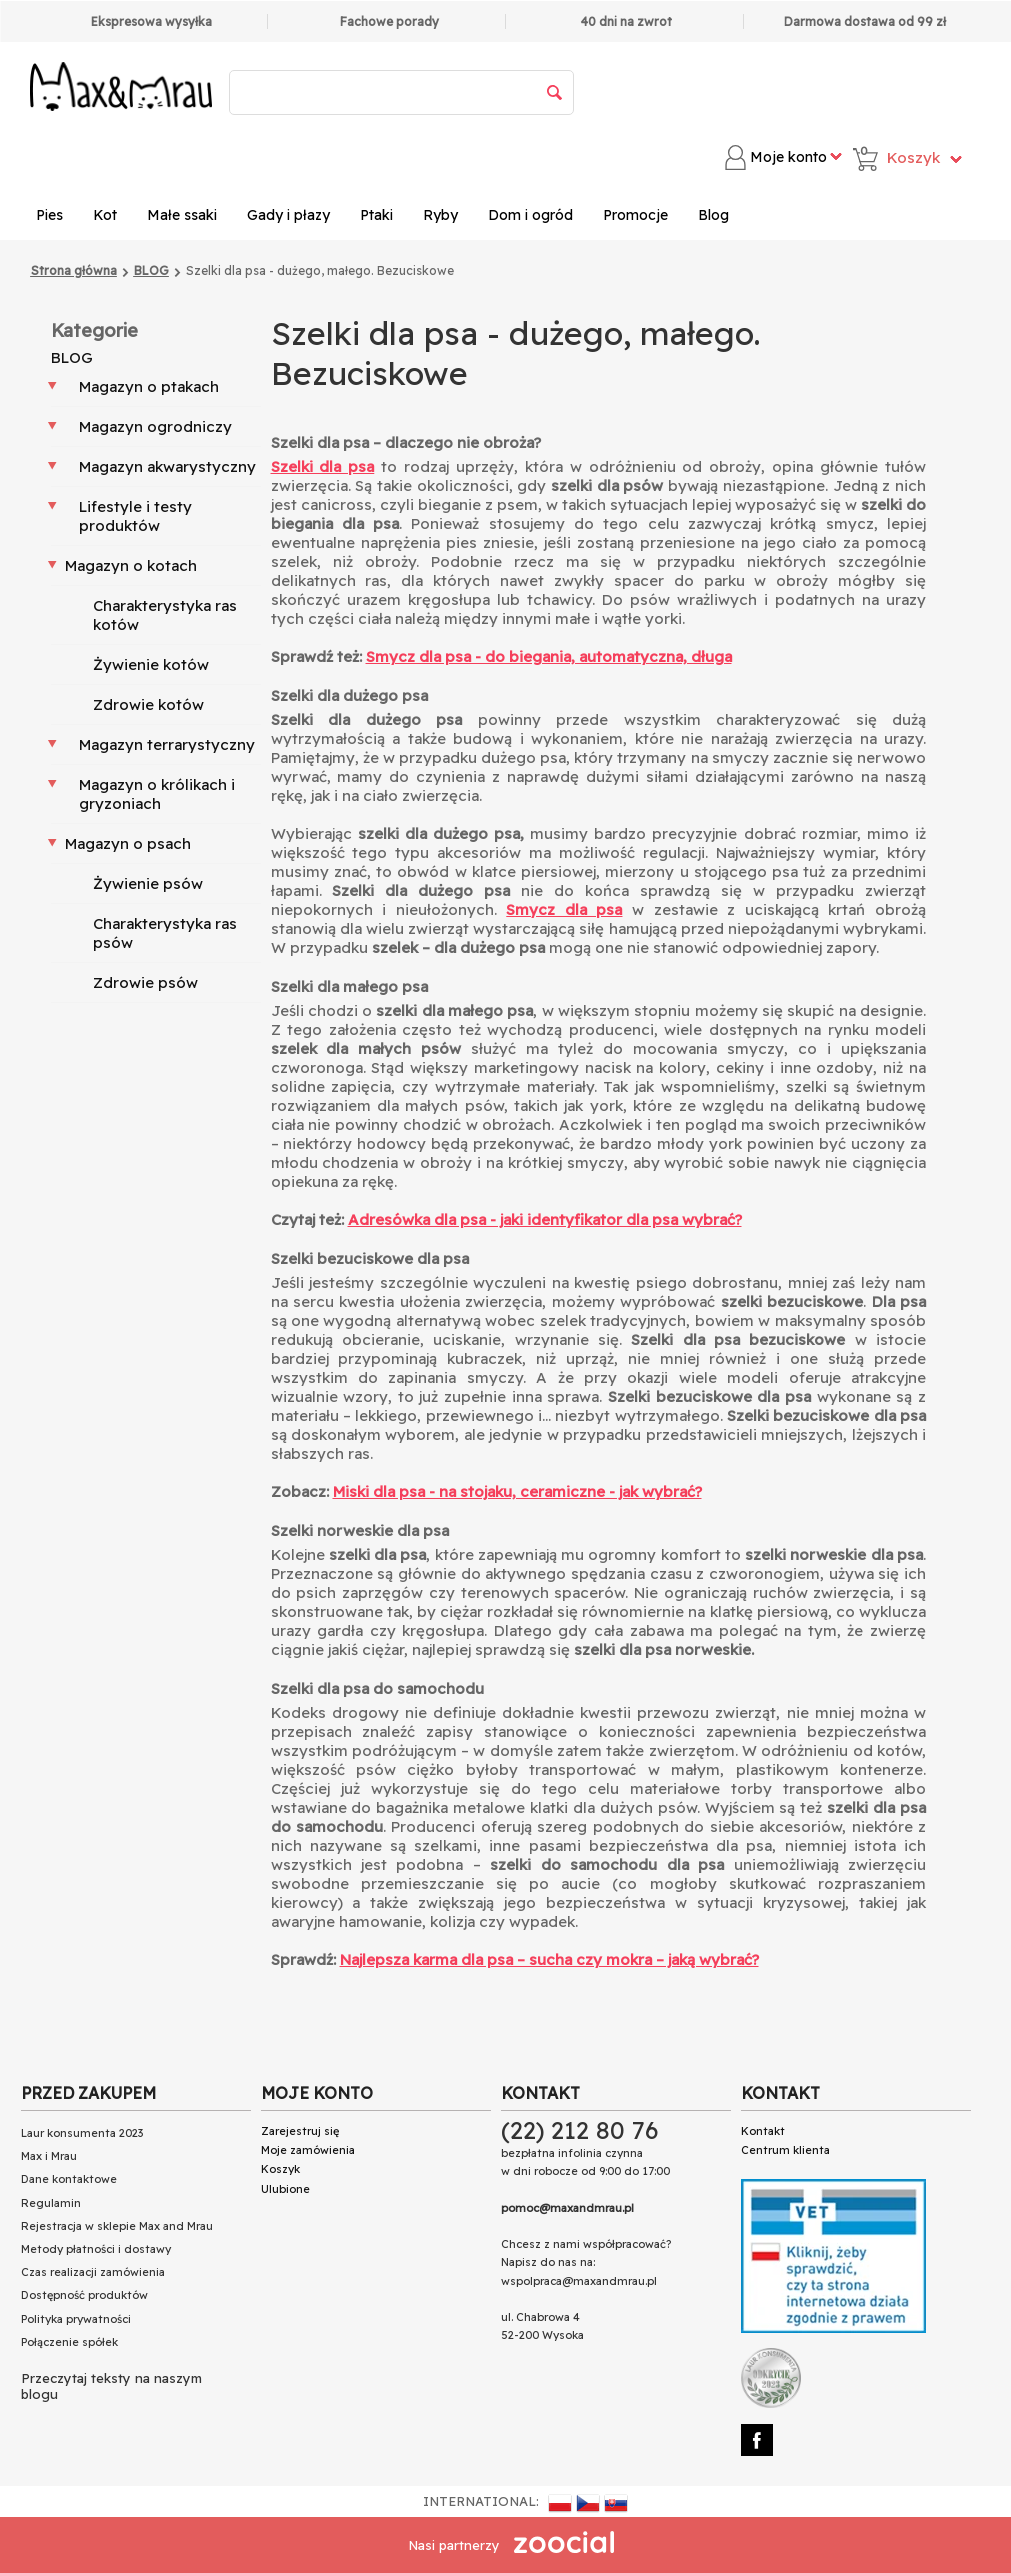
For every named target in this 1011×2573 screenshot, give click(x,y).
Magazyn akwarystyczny (167, 466)
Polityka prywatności (76, 2319)
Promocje (635, 215)
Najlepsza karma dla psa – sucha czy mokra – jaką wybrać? (549, 1959)
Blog (713, 215)
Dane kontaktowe (69, 2179)
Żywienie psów (148, 883)
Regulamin (51, 2203)
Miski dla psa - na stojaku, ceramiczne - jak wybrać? (517, 1491)
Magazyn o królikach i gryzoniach (157, 794)
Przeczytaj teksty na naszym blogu (111, 2386)
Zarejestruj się (300, 2131)
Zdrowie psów (145, 982)
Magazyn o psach (128, 843)
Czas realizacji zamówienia (93, 2272)
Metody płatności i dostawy (96, 2249)
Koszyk (280, 2169)
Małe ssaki (182, 215)
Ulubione (285, 2189)
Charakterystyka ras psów (165, 933)
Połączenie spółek (69, 2342)
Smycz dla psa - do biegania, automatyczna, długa (549, 656)
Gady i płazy (288, 215)
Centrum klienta (785, 2150)
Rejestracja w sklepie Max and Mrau (117, 2226)
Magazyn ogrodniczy (155, 426)
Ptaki (376, 215)
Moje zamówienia (308, 2150)
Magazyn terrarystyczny (167, 744)
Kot (105, 215)
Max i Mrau (49, 2156)
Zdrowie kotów (148, 704)
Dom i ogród (530, 215)
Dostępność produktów (84, 2295)
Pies (49, 215)
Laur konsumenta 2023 (82, 2133)
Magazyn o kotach (131, 565)
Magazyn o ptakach (149, 386)
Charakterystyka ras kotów (165, 615)
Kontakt (763, 2131)
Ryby (440, 215)
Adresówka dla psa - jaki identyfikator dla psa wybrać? (545, 1219)
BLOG (72, 357)
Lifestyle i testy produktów (135, 516)
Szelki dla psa (323, 466)
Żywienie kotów (151, 664)
